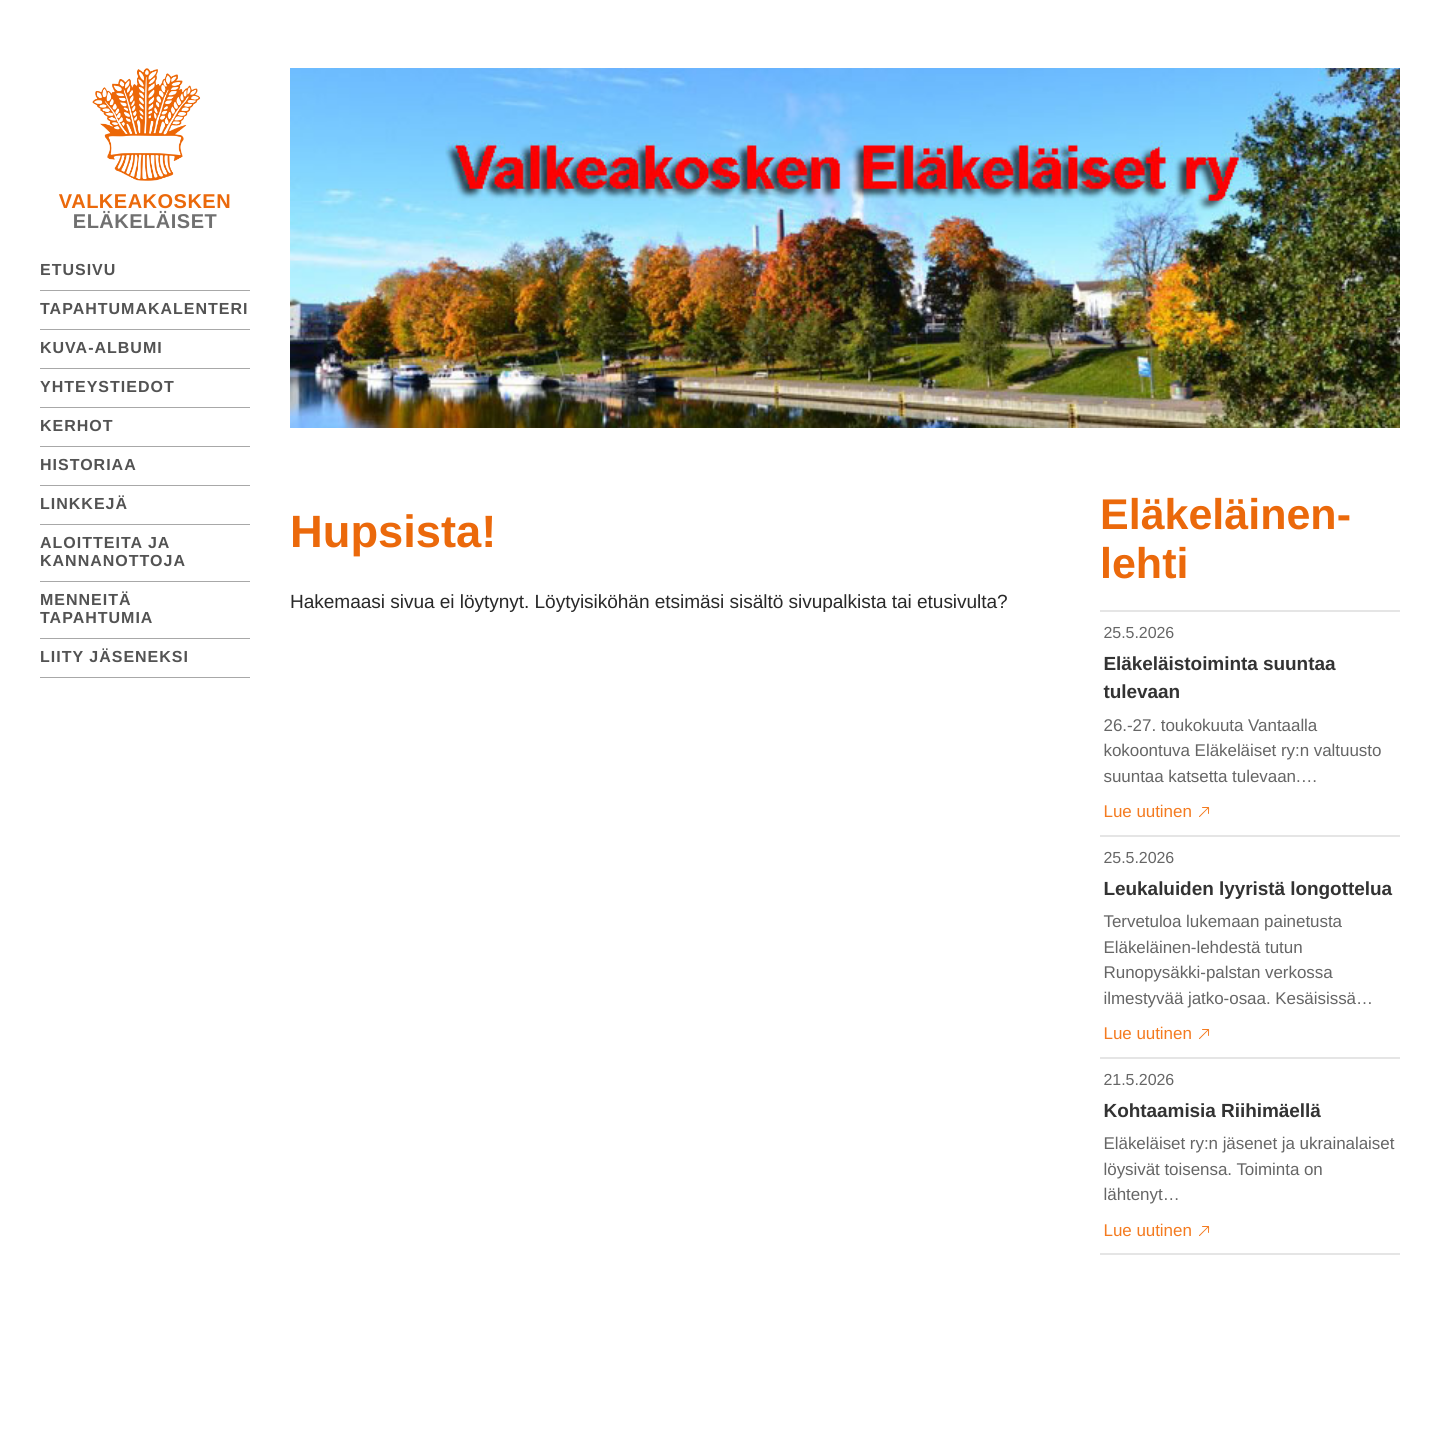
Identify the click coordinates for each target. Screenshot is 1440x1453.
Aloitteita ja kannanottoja (113, 552)
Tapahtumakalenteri (144, 309)
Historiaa (88, 465)
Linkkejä (84, 504)
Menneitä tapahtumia (96, 609)
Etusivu (78, 270)
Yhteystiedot (107, 387)
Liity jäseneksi (114, 657)
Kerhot (77, 426)
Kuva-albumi (101, 348)
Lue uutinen (1157, 812)
